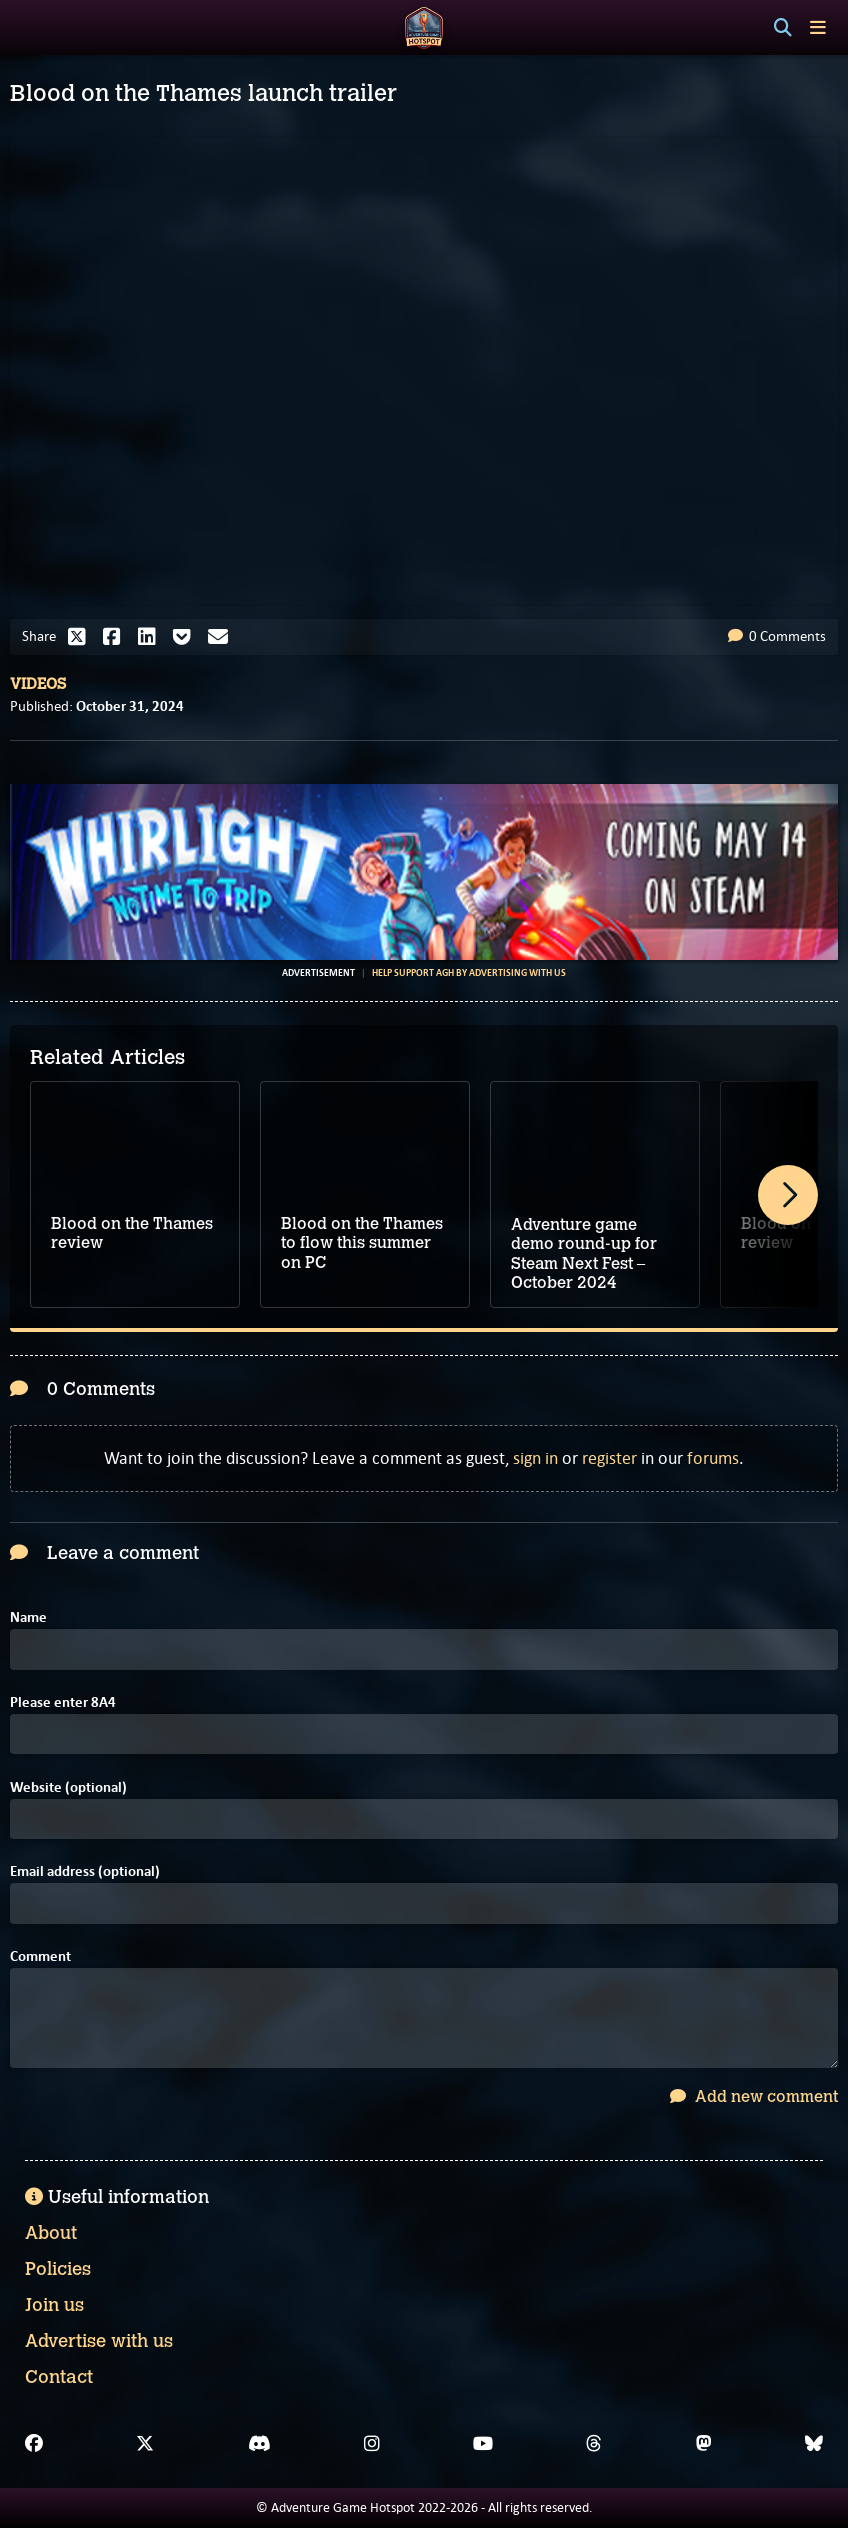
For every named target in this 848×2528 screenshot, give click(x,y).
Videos (38, 684)
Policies (58, 2269)
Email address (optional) (85, 1871)
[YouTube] (483, 2444)
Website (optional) (68, 1787)
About (51, 2233)
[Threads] (594, 2444)
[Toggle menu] (818, 27)
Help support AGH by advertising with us (469, 973)
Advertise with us (99, 2341)
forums (713, 1458)
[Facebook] (34, 2444)
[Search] (783, 28)
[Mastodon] (704, 2444)
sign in (535, 1458)
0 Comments (777, 636)
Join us (54, 2305)
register (609, 1458)
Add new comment (754, 2096)
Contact (59, 2377)
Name (28, 1617)
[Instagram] (372, 2444)
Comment (40, 1956)
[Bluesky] (814, 2444)
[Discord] (259, 2444)
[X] (145, 2444)
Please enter (63, 1702)
